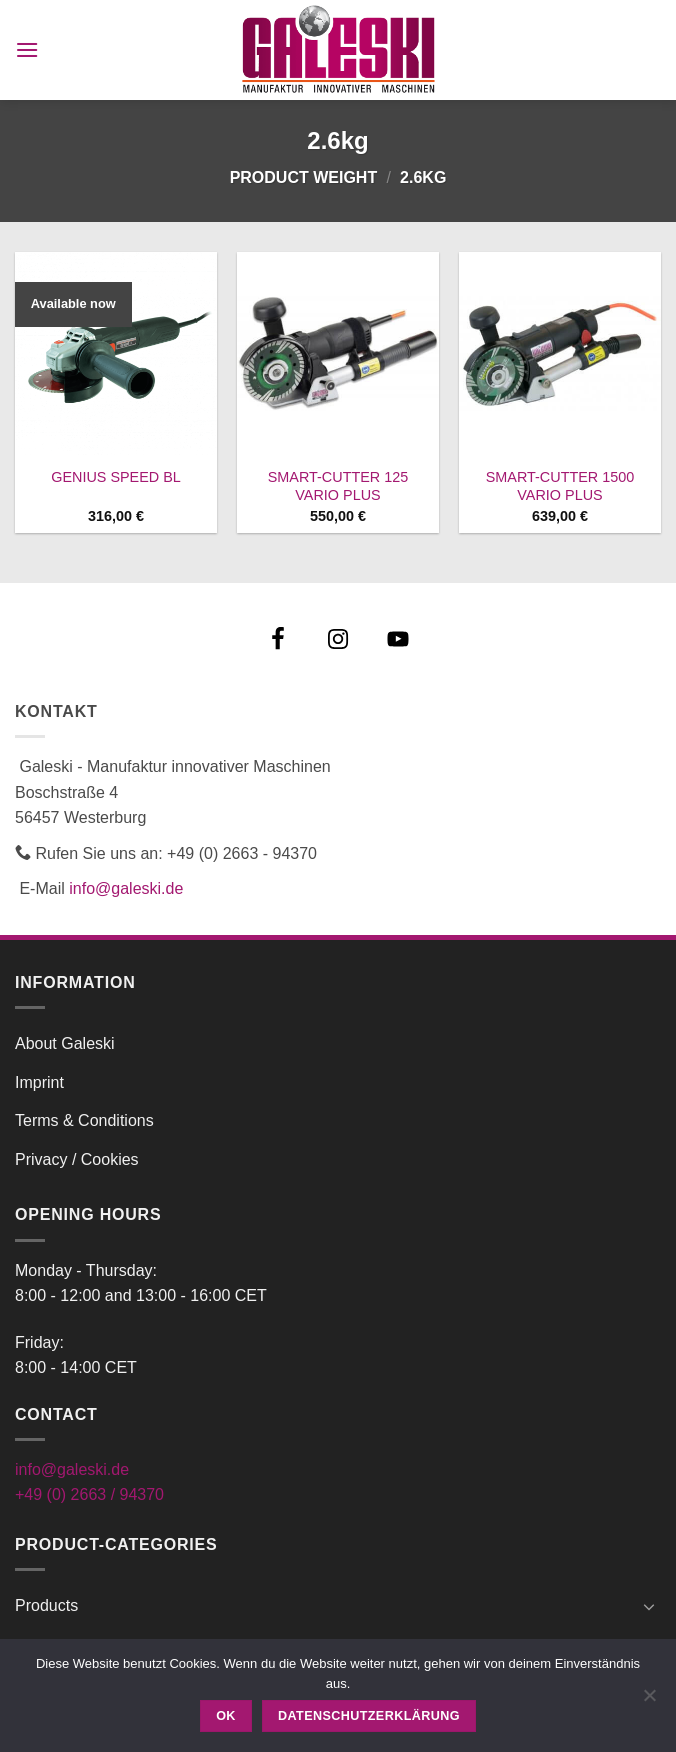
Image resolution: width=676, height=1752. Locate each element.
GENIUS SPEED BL (116, 477)
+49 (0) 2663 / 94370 (89, 1494)
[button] (27, 49)
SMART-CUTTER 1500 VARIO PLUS (560, 486)
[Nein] (649, 1701)
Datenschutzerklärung (369, 1716)
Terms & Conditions (84, 1120)
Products (46, 1605)
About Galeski (65, 1043)
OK (226, 1716)
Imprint (39, 1082)
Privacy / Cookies (77, 1159)
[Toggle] (649, 1606)
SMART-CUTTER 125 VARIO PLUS (338, 486)
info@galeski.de (126, 888)
